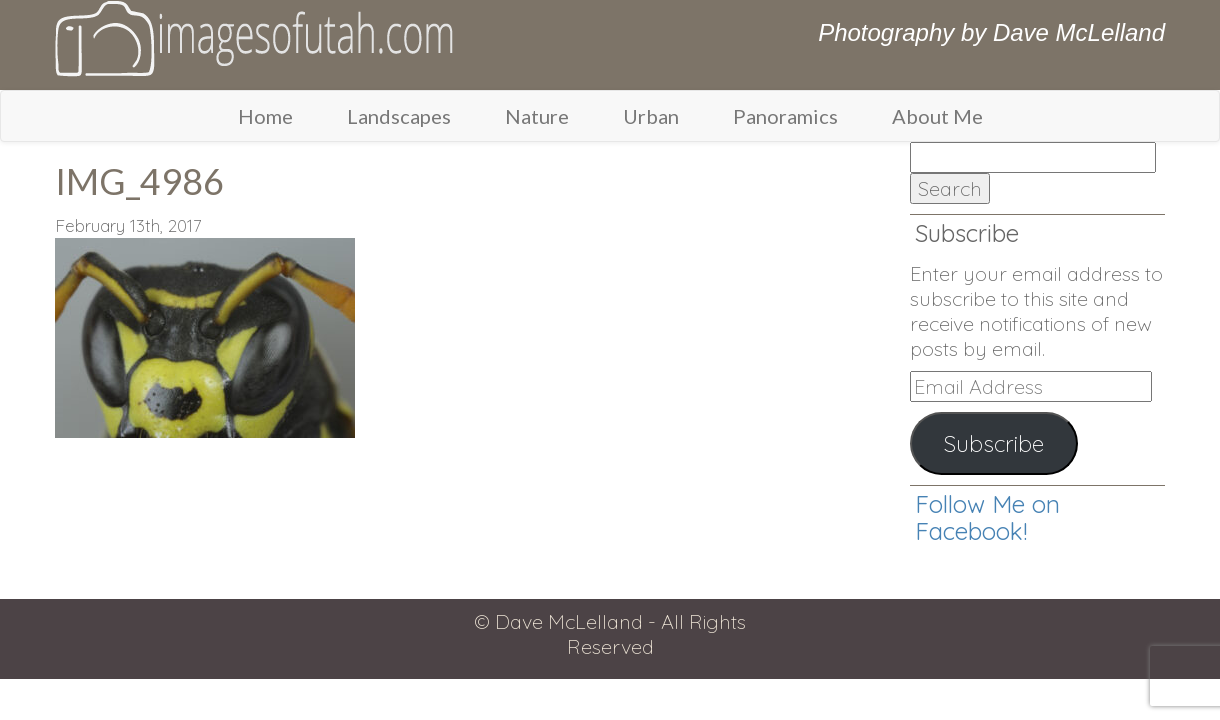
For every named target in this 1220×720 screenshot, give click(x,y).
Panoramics (785, 116)
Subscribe (994, 443)
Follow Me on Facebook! (987, 517)
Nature (537, 116)
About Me (937, 116)
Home (265, 116)
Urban (651, 116)
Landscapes (399, 116)
